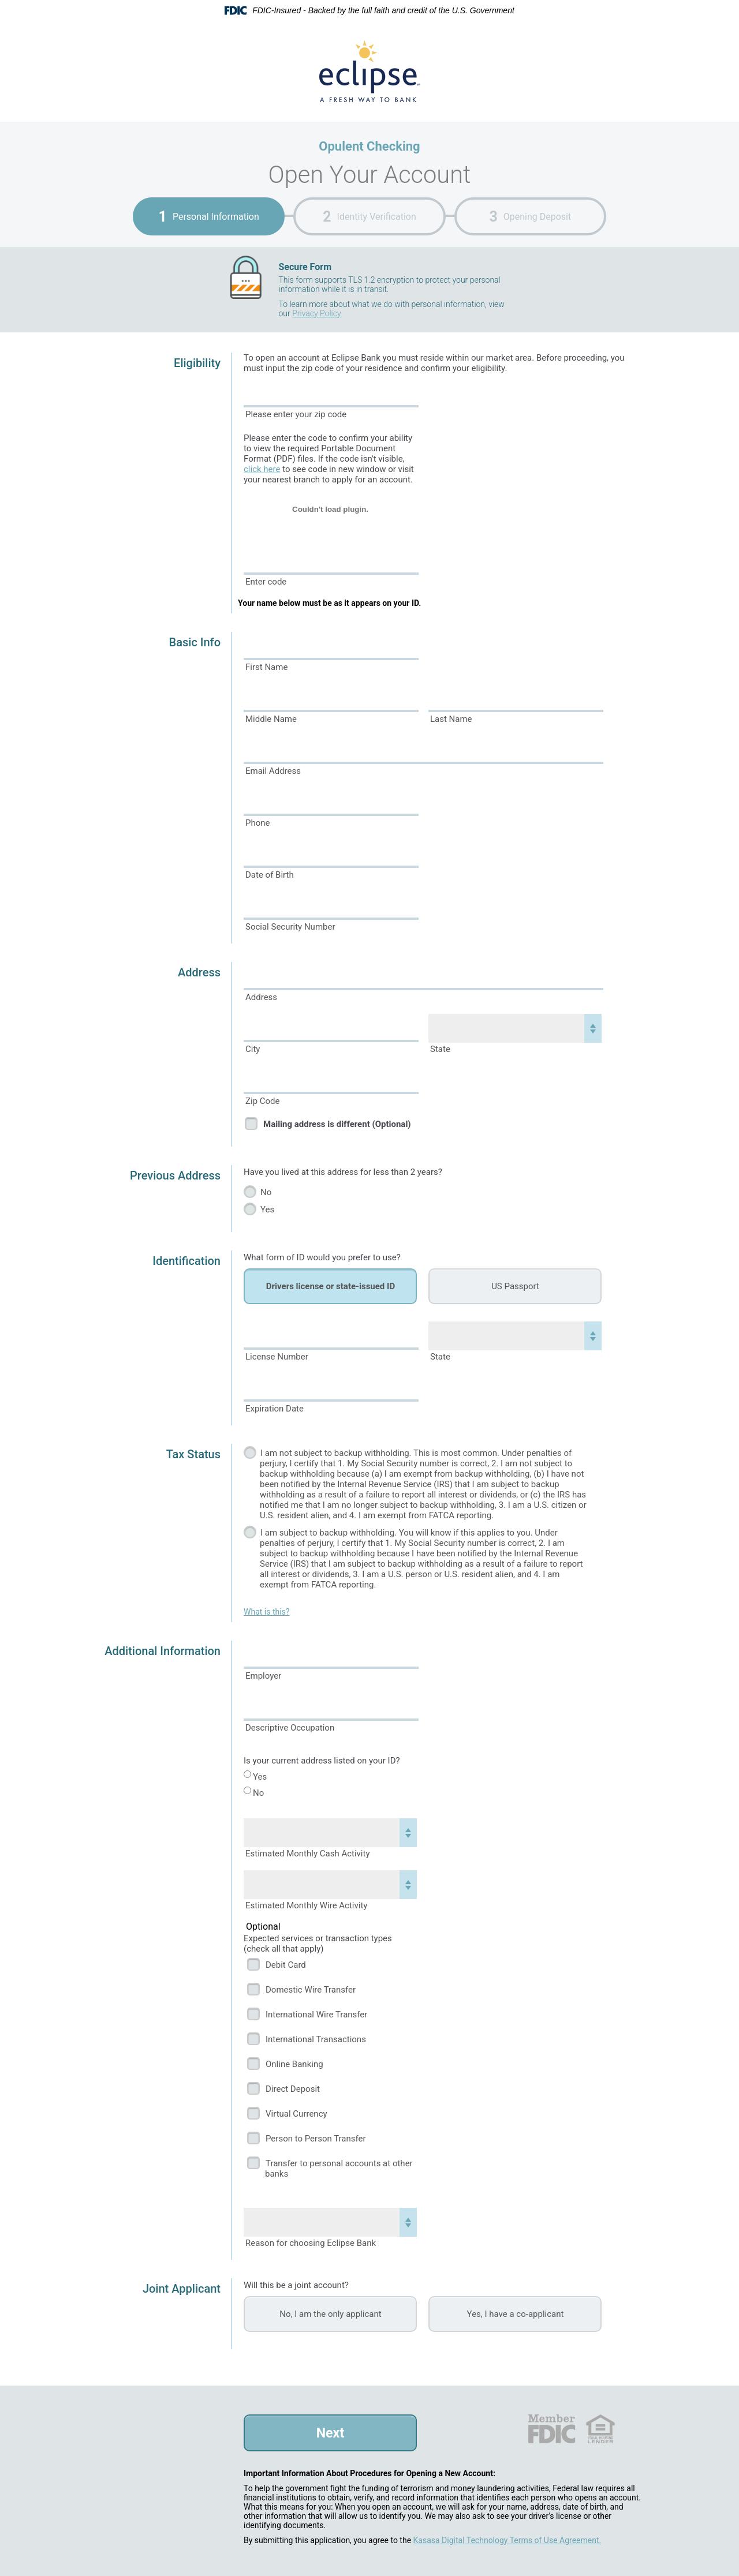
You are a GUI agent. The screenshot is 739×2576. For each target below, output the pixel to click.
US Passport (515, 1286)
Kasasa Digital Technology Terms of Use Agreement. (507, 2540)
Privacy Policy (316, 313)
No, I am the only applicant (330, 2314)
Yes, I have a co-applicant (515, 2314)
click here (262, 469)
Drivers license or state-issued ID (330, 1286)
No (265, 1192)
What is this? (266, 1611)
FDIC (551, 2428)
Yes (267, 1209)
